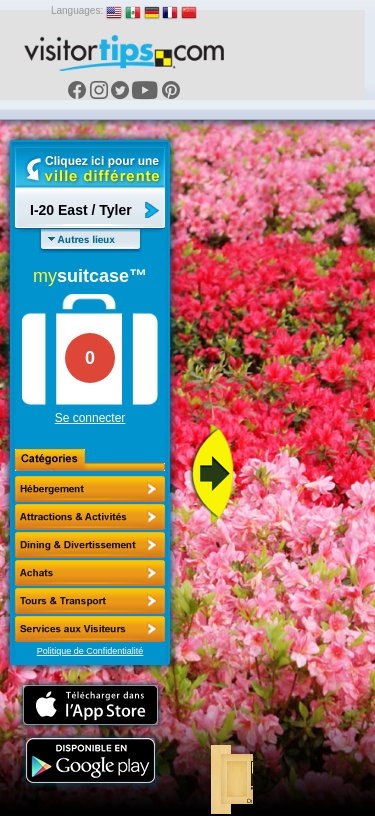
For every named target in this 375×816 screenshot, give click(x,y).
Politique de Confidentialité (90, 651)
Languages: (77, 10)
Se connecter (90, 418)
